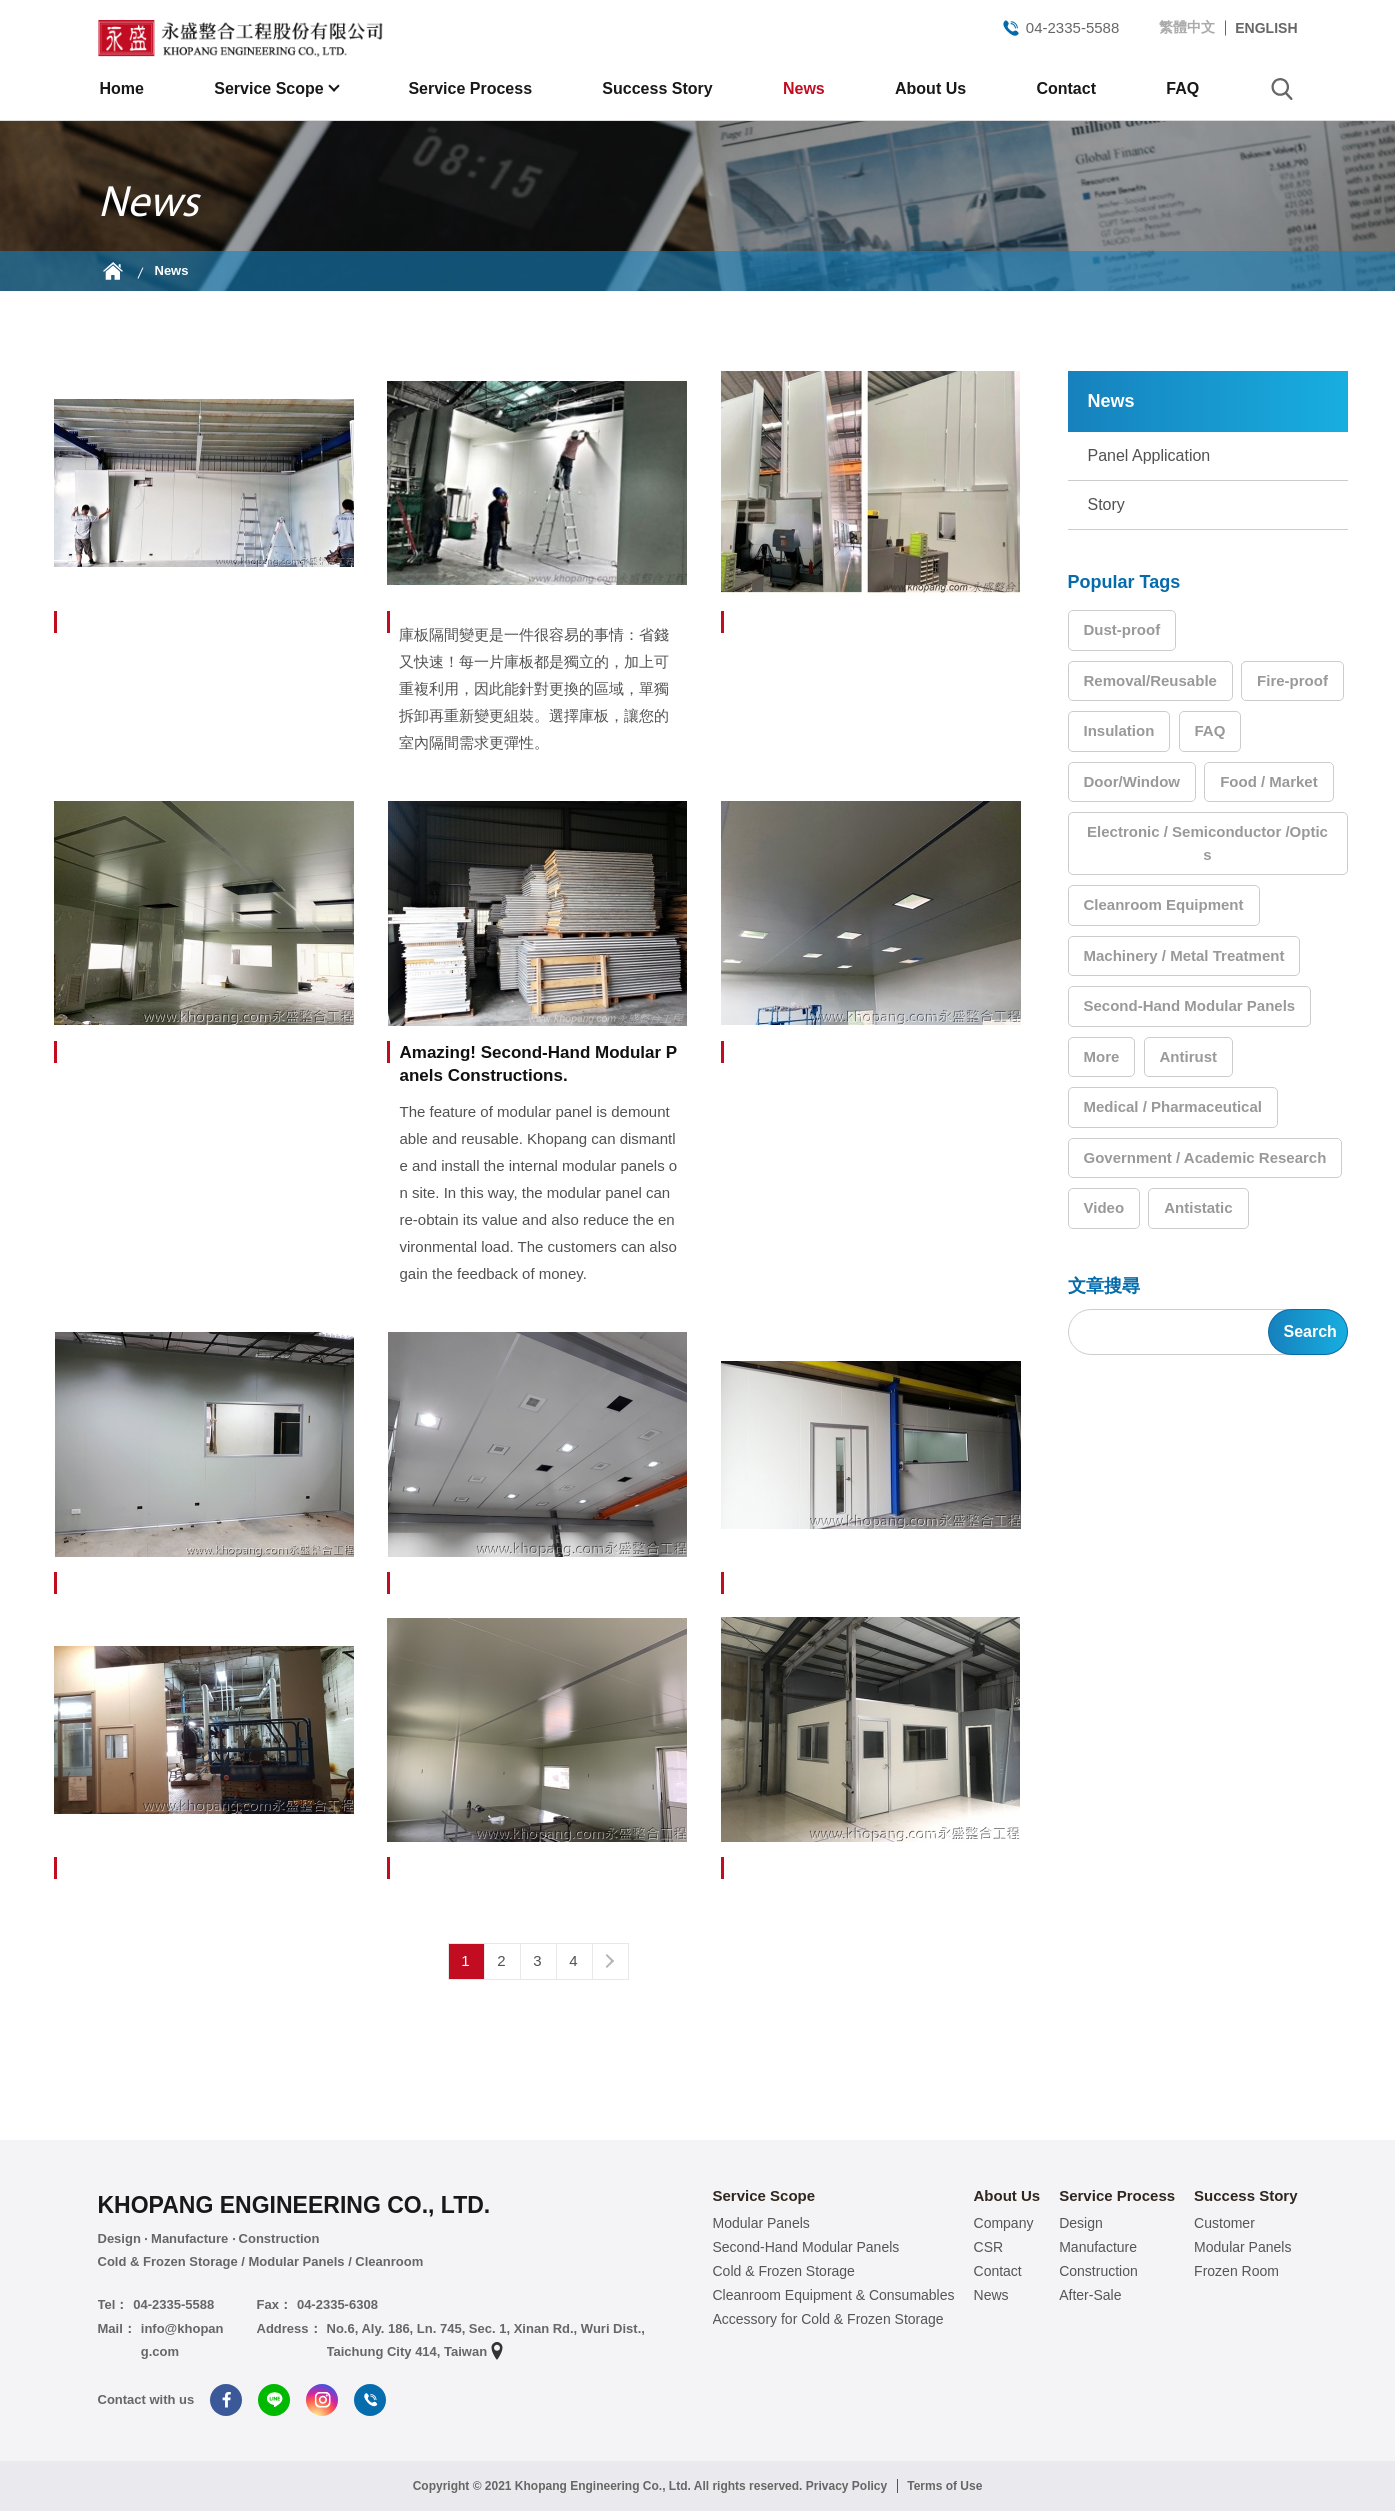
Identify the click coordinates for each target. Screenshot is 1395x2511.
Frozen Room (1236, 2271)
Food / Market (1269, 781)
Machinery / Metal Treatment (1184, 955)
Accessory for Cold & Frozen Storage (828, 2319)
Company (1004, 2223)
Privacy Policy (846, 2486)
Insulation (1119, 730)
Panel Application (1149, 455)
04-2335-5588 (1060, 27)
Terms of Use (944, 2486)
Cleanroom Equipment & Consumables (834, 2295)
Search (1310, 1331)
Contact (1066, 88)
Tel (370, 2400)
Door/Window (1132, 781)
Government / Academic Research (1205, 1157)
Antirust (1189, 1056)
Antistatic (1198, 1207)
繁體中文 (1187, 27)
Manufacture (1098, 2247)
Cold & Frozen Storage (784, 2271)
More (1102, 1056)
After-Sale (1090, 2295)
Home (122, 88)
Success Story (657, 88)
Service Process (470, 88)
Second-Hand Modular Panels (1190, 1005)
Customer (1224, 2223)
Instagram (322, 2400)
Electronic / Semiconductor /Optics (1207, 843)
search (1282, 89)
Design (1081, 2223)
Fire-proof (1292, 680)
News (804, 88)
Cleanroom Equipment (1164, 904)
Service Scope (271, 88)
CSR (989, 2247)
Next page (610, 1961)
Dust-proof (1122, 629)
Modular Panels (761, 2223)
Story (1106, 504)
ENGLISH (1266, 28)
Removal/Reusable (1150, 680)
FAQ (1182, 88)
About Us (930, 88)
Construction (1098, 2271)
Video (1104, 1207)
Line (274, 2400)
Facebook (226, 2400)
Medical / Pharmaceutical (1173, 1106)
